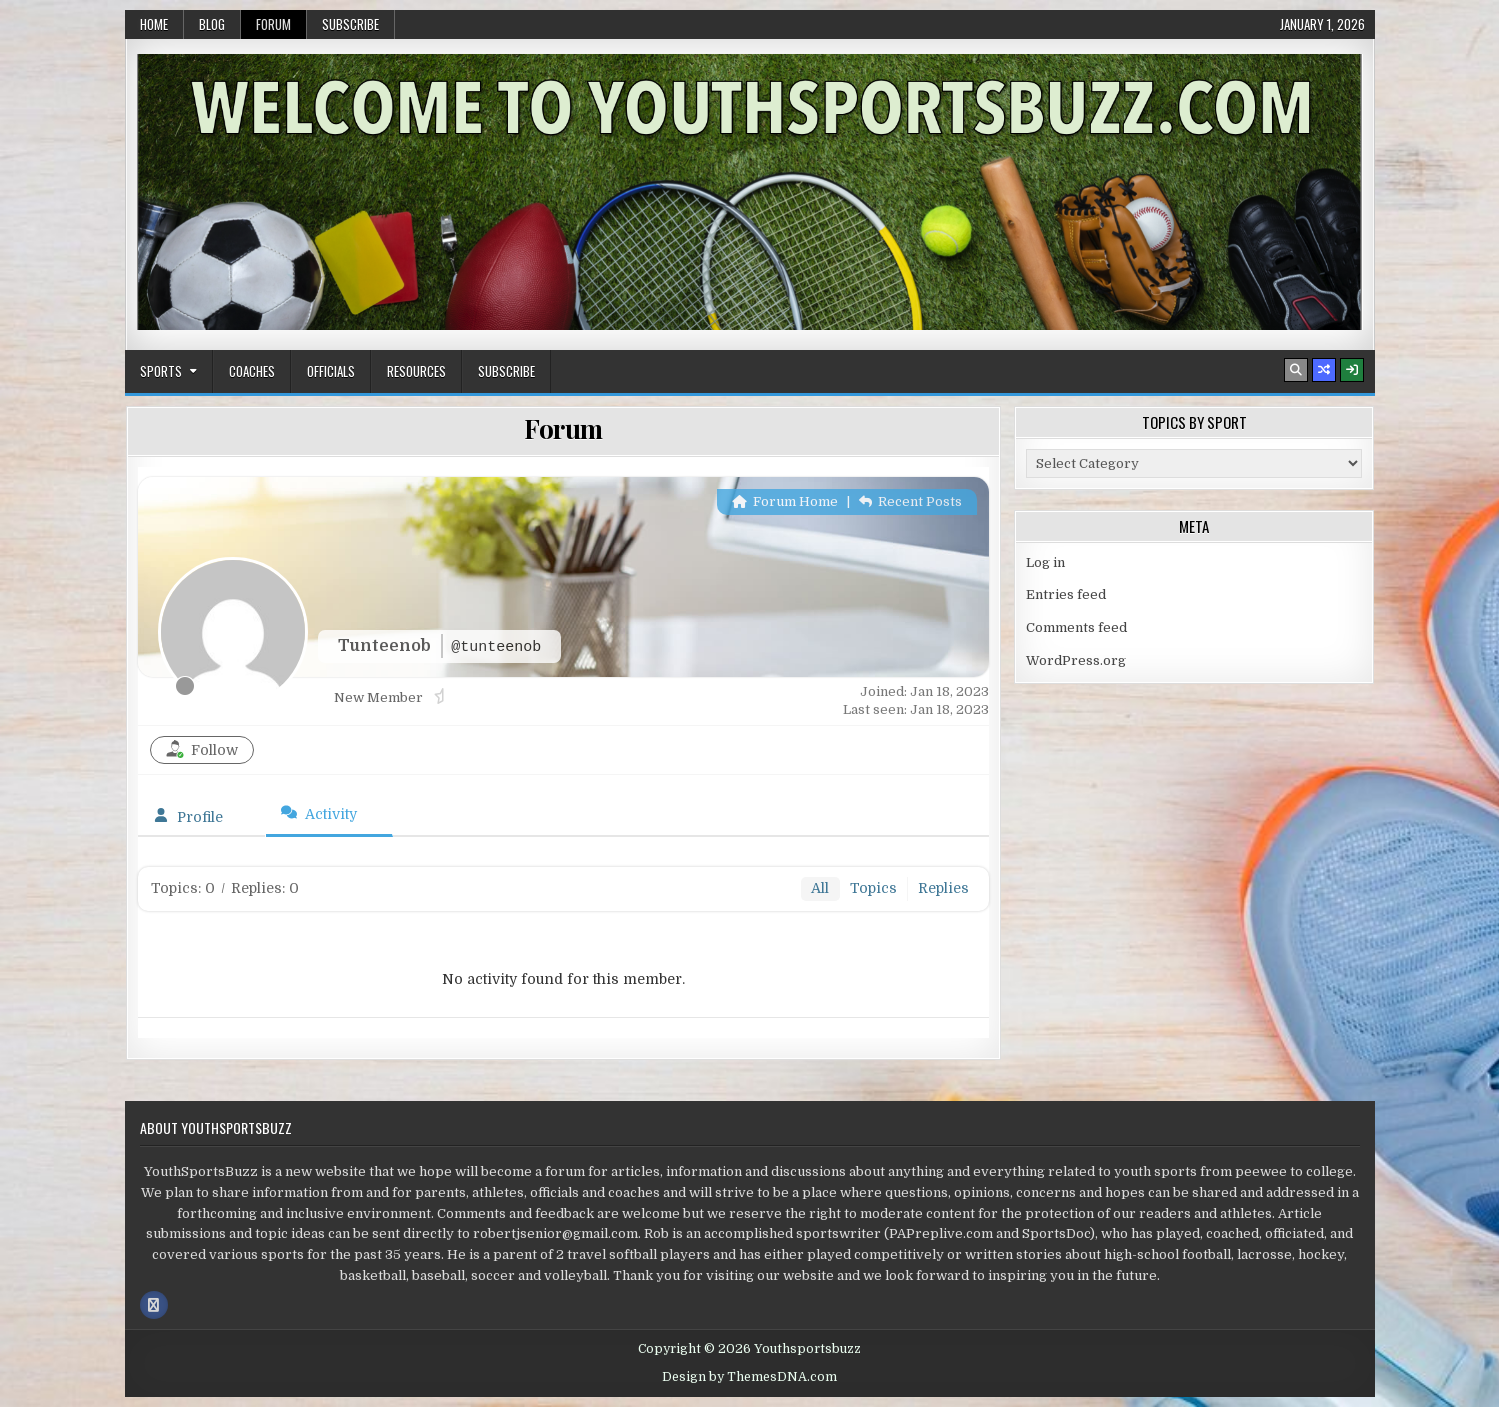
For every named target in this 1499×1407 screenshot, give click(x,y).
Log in (1045, 562)
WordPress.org (1076, 660)
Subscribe (350, 24)
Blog (212, 24)
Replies (943, 888)
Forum (273, 24)
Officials (331, 371)
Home (154, 24)
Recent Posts (910, 501)
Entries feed (1066, 594)
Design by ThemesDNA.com (749, 1377)
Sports (161, 371)
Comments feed (1076, 627)
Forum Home (785, 501)
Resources (416, 371)
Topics (873, 888)
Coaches (252, 371)
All (820, 888)
